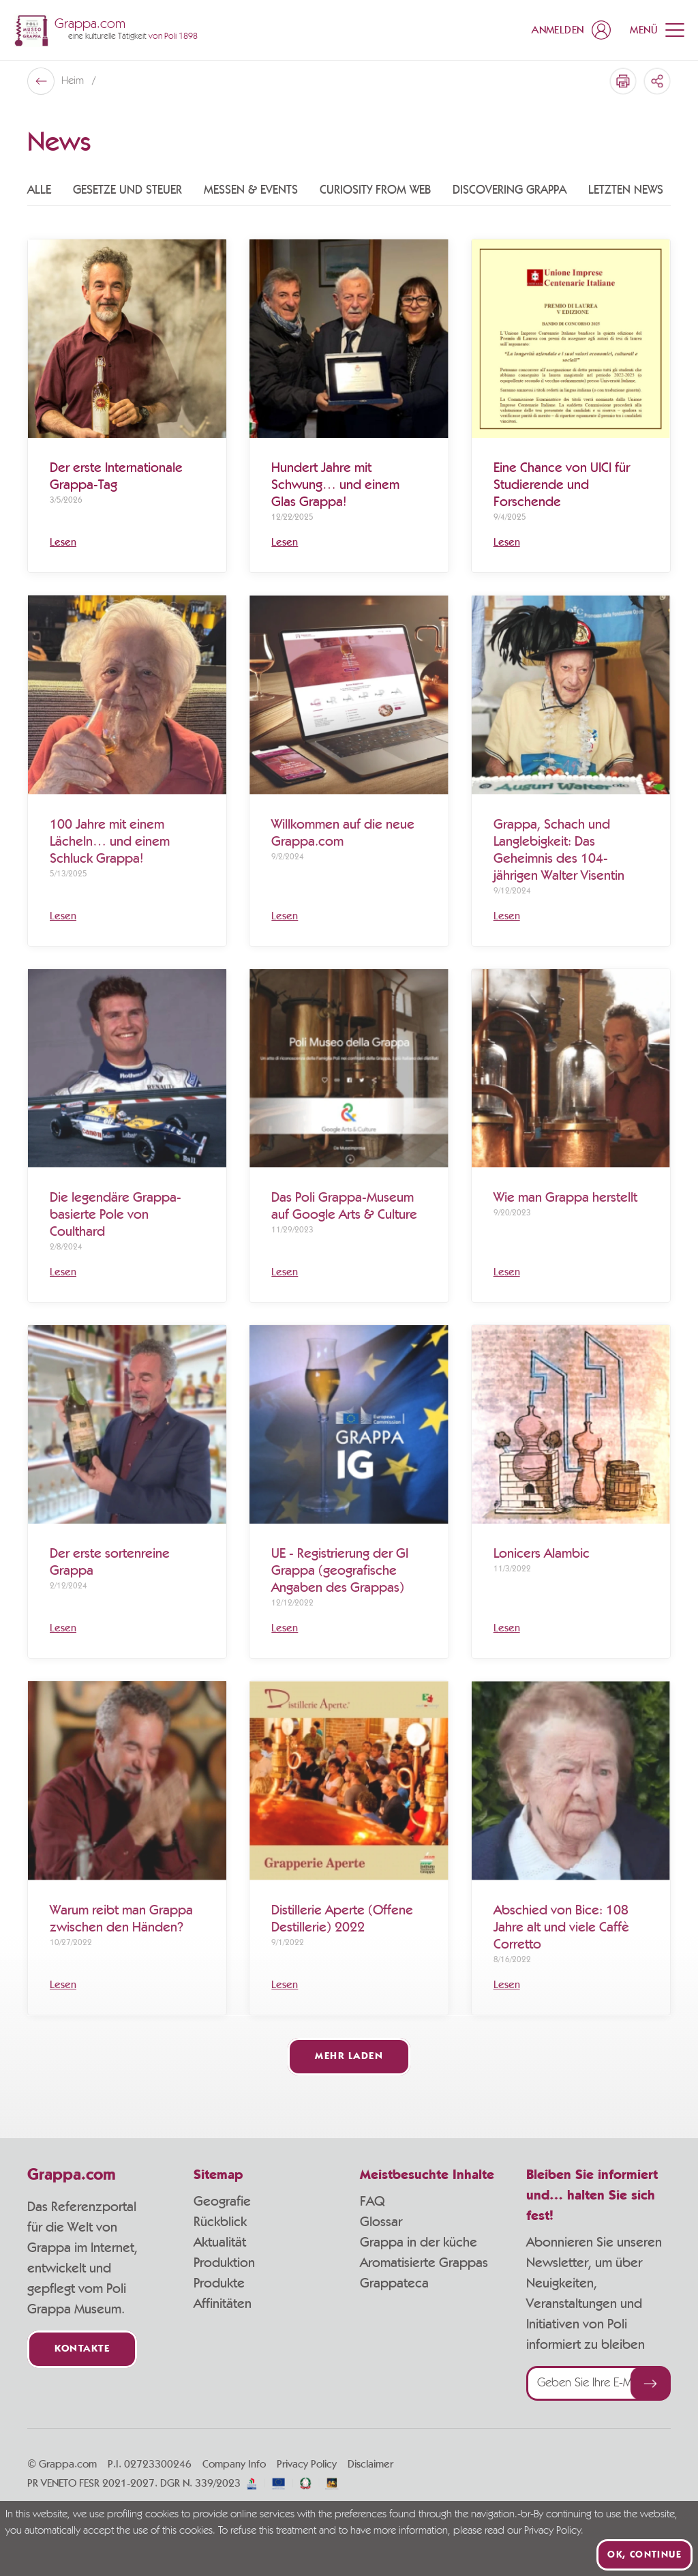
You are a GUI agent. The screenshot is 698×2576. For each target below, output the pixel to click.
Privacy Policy (307, 2464)
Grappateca (394, 2283)
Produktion (224, 2263)
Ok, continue (644, 2555)
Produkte (219, 2283)
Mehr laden (349, 2057)
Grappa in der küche (418, 2242)
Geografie (222, 2201)
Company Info (234, 2464)
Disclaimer (370, 2464)
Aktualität (220, 2242)
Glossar (381, 2222)
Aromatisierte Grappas (424, 2263)
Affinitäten (223, 2304)
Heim (74, 81)
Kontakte (82, 2349)
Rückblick (220, 2222)
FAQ (372, 2201)
